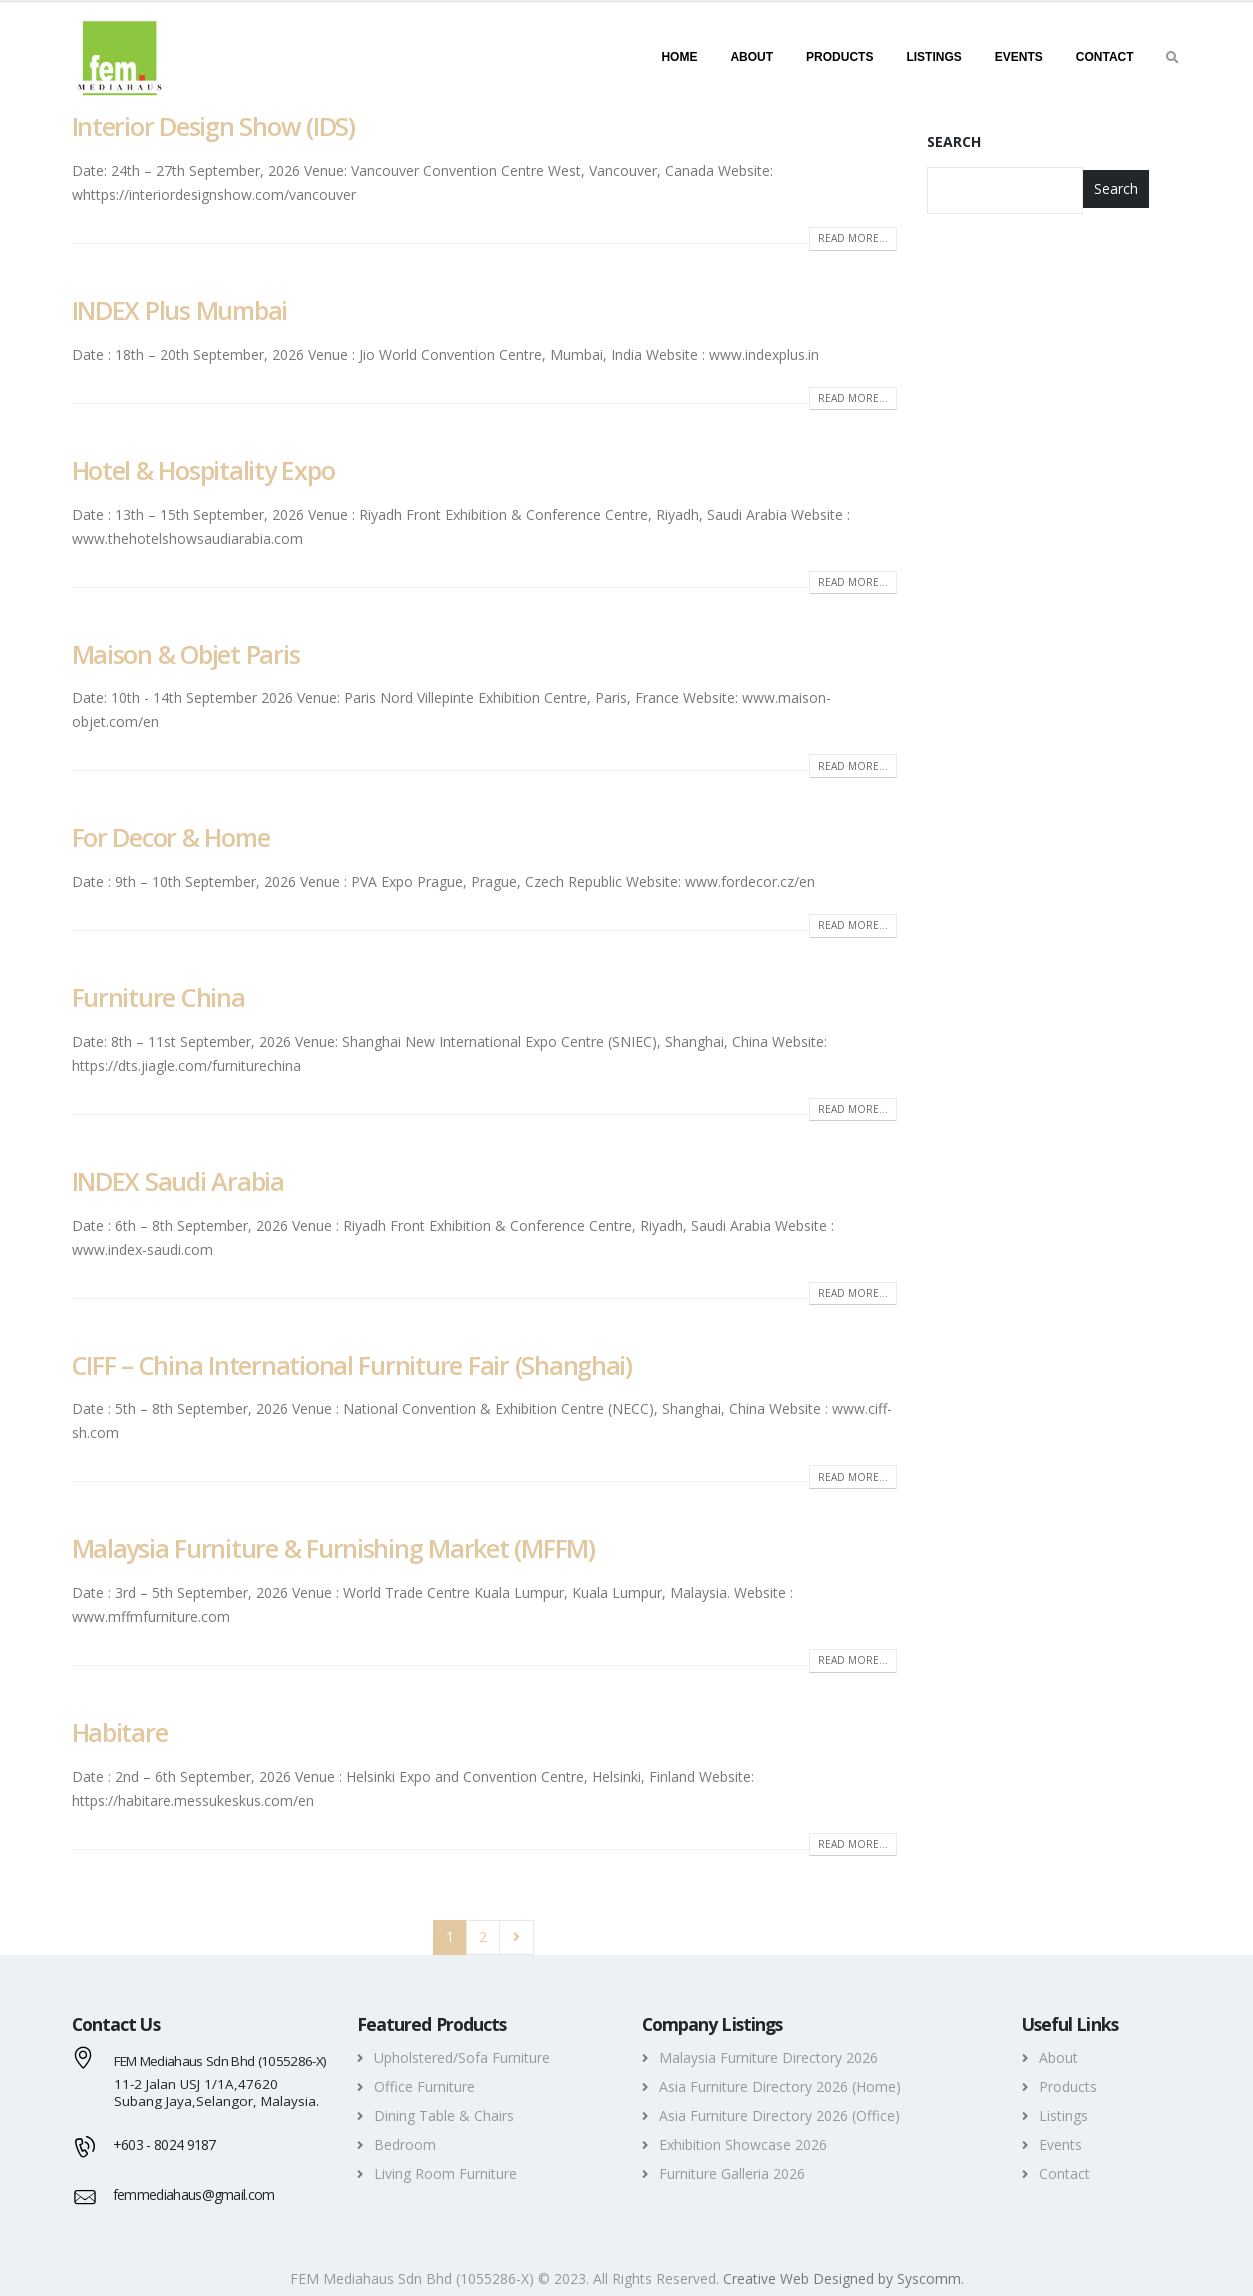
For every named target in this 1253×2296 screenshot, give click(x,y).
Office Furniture (424, 2086)
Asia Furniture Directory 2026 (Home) (780, 2086)
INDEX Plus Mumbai (180, 310)
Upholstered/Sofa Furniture (462, 2057)
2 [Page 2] (483, 1936)
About (751, 57)
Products (839, 57)
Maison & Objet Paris (186, 654)
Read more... (853, 238)
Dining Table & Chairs (444, 2115)
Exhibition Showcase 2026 (743, 2144)
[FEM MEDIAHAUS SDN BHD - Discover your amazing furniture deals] (119, 56)
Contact (1105, 57)
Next (516, 1937)
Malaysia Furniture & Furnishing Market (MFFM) (333, 1548)
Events (1019, 57)
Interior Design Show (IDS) (213, 126)
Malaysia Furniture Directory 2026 (768, 2057)
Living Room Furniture (445, 2173)
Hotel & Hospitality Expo (203, 470)
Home (679, 57)
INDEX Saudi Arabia (178, 1181)
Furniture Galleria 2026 (732, 2173)
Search (954, 141)
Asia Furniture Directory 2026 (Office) (779, 2115)
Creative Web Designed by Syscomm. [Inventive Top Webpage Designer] (843, 2278)
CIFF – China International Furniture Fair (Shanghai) (352, 1365)
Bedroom (405, 2144)
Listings (933, 57)
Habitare (120, 1732)
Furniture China (158, 997)
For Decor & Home (171, 837)
